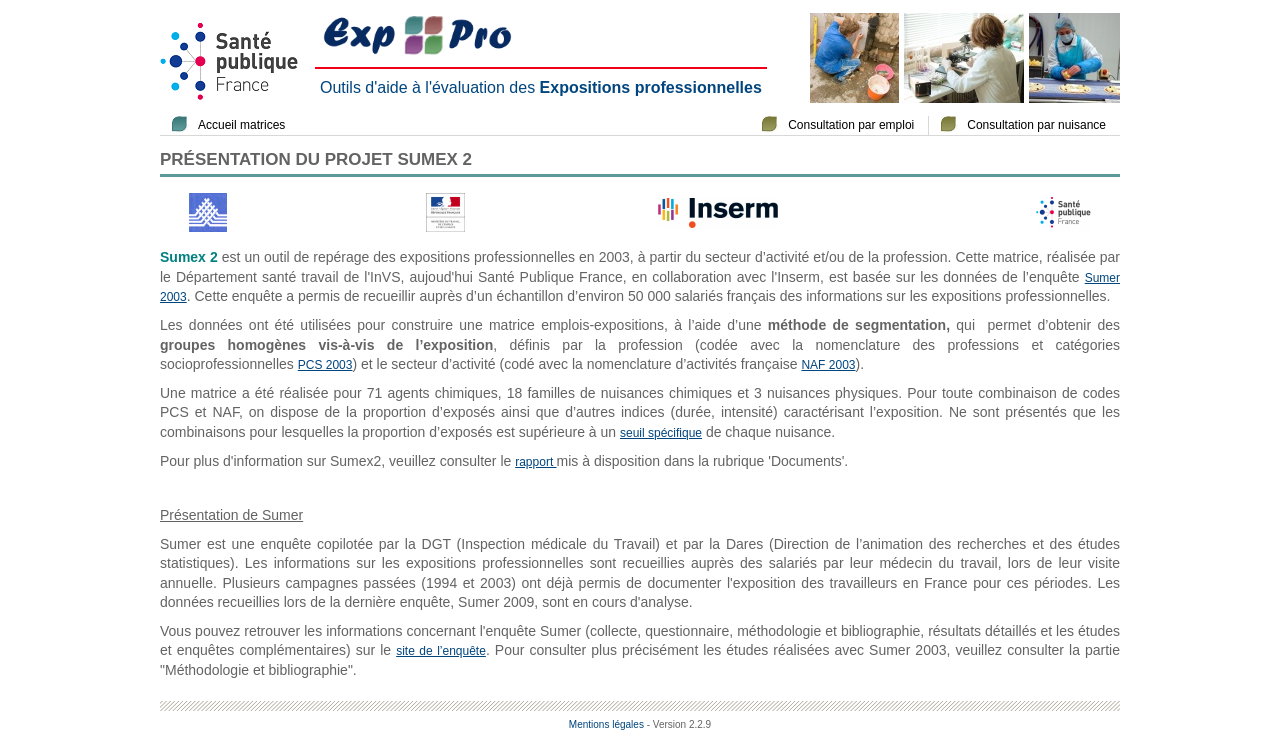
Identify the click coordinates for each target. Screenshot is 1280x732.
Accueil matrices (241, 125)
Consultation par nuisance (1036, 125)
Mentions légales (606, 724)
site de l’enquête (441, 651)
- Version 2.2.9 (679, 724)
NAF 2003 (828, 365)
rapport (535, 462)
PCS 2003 (325, 365)
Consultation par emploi (851, 125)
